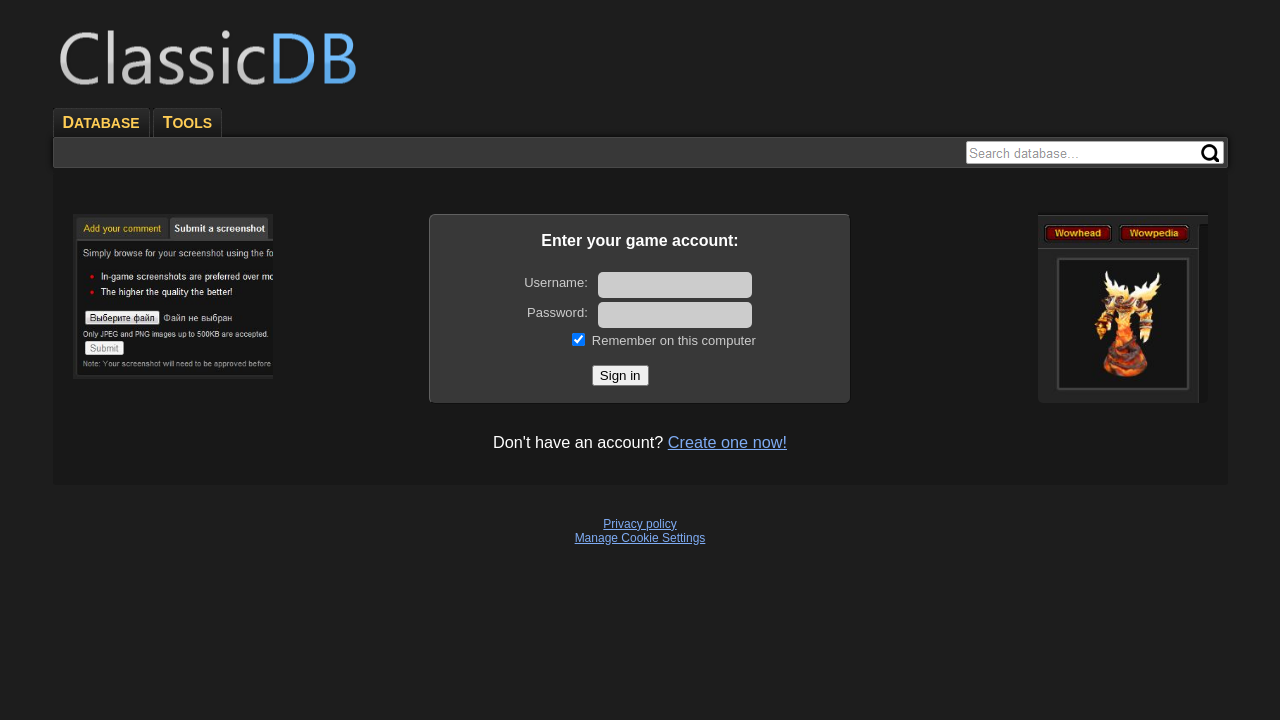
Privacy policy (639, 524)
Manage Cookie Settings (640, 538)
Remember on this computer (674, 340)
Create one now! (727, 442)
